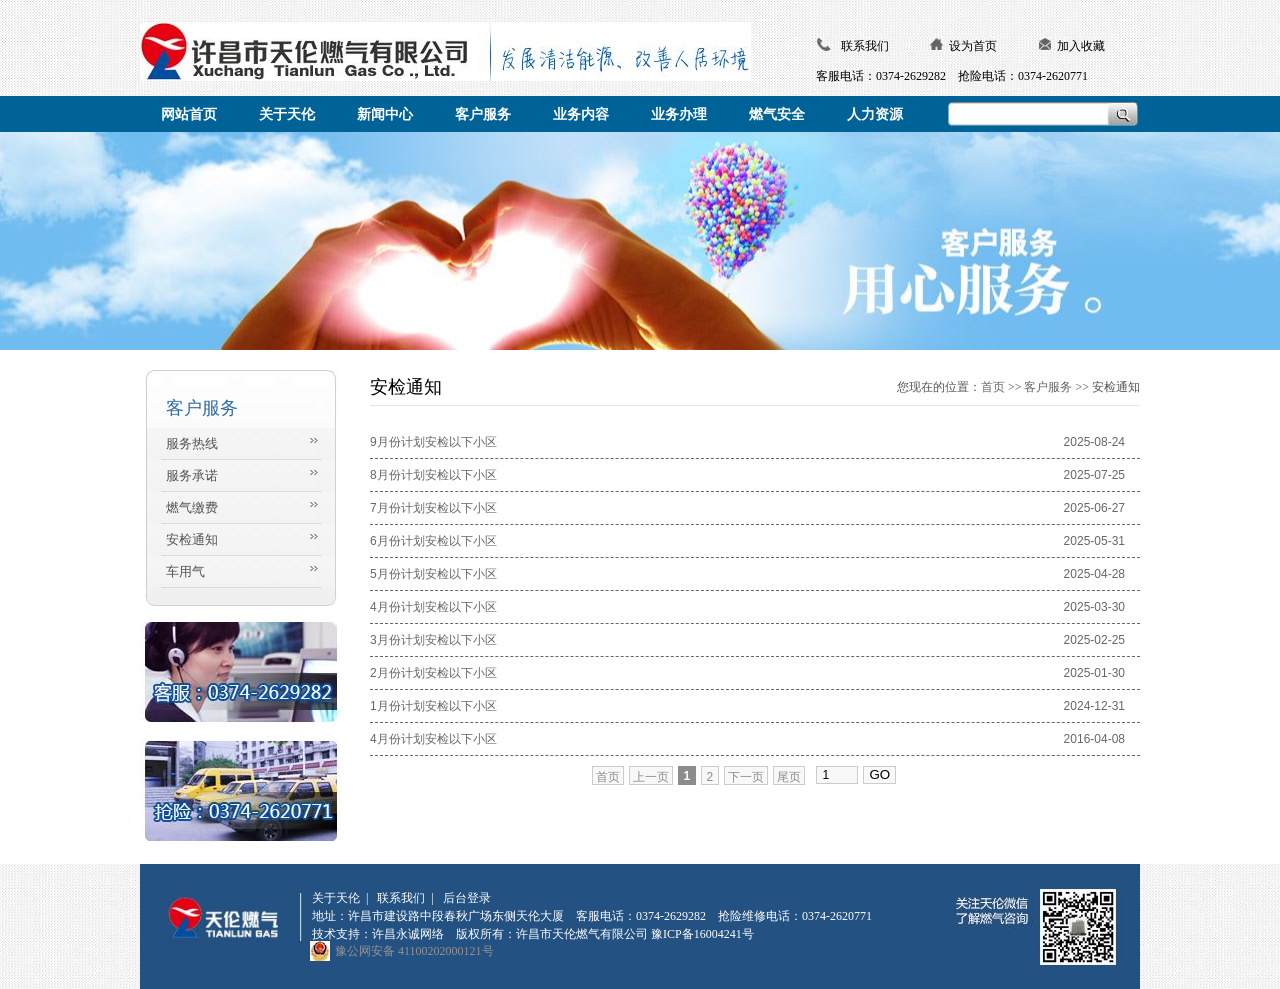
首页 (993, 387)
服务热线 (192, 443)
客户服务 (1048, 387)
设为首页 (973, 46)
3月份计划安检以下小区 (433, 640)
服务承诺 (192, 475)
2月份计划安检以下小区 (433, 673)
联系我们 (865, 46)
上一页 (651, 777)
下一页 (746, 777)
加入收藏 (1081, 46)
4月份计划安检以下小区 (433, 607)
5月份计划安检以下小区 (433, 574)
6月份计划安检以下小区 (433, 541)
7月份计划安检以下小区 (433, 508)
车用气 (185, 571)
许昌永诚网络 (408, 934)
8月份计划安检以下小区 (433, 475)
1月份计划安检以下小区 (433, 706)
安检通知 (192, 539)
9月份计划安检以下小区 (433, 442)
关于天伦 (336, 898)
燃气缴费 (192, 507)
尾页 (789, 777)
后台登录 (467, 898)
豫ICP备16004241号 (702, 934)
